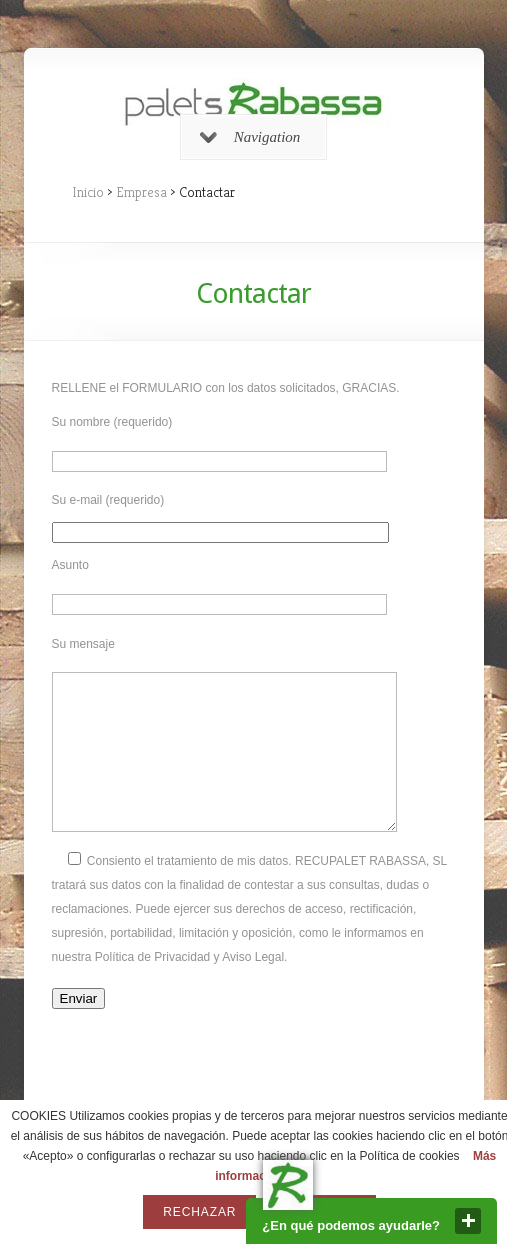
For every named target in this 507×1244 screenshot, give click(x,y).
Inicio (88, 192)
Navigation (250, 137)
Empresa (141, 192)
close (468, 1221)
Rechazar (199, 1212)
